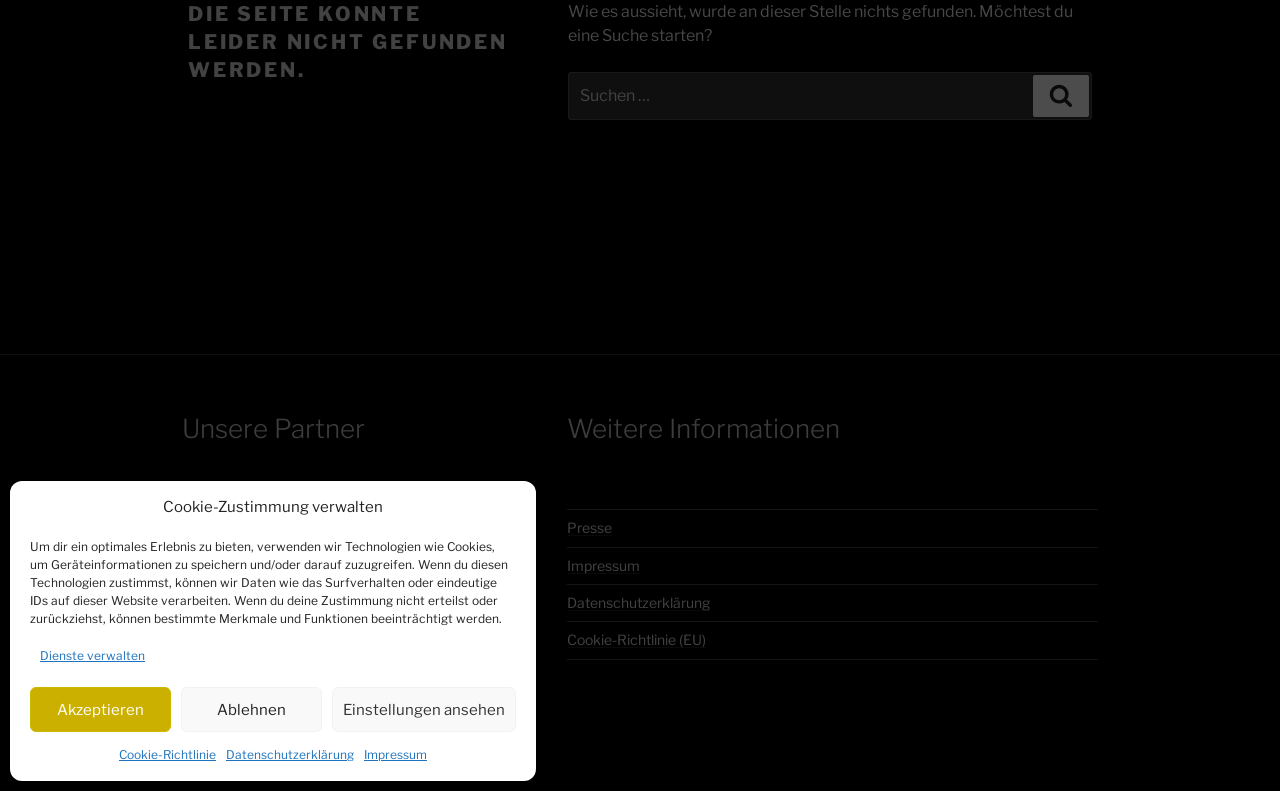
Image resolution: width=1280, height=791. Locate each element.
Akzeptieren (100, 710)
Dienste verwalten (92, 655)
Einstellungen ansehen (424, 710)
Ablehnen (251, 710)
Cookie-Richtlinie (167, 754)
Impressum (395, 754)
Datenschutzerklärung (290, 754)
